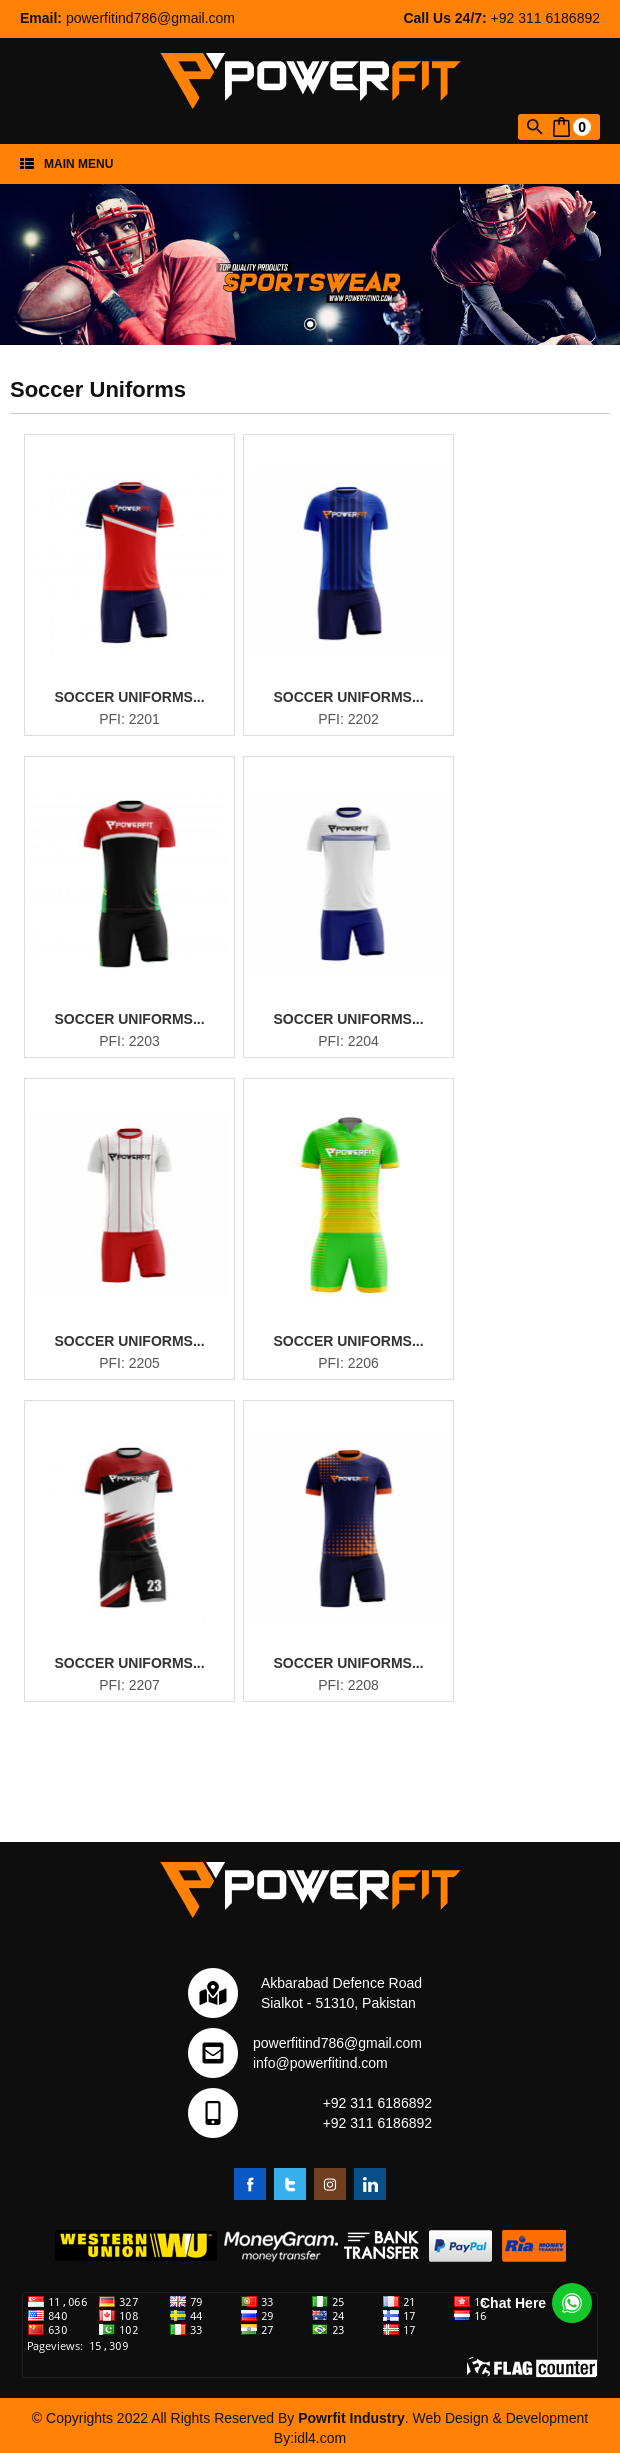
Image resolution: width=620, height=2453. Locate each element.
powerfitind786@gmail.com (150, 18)
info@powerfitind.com (320, 2063)
